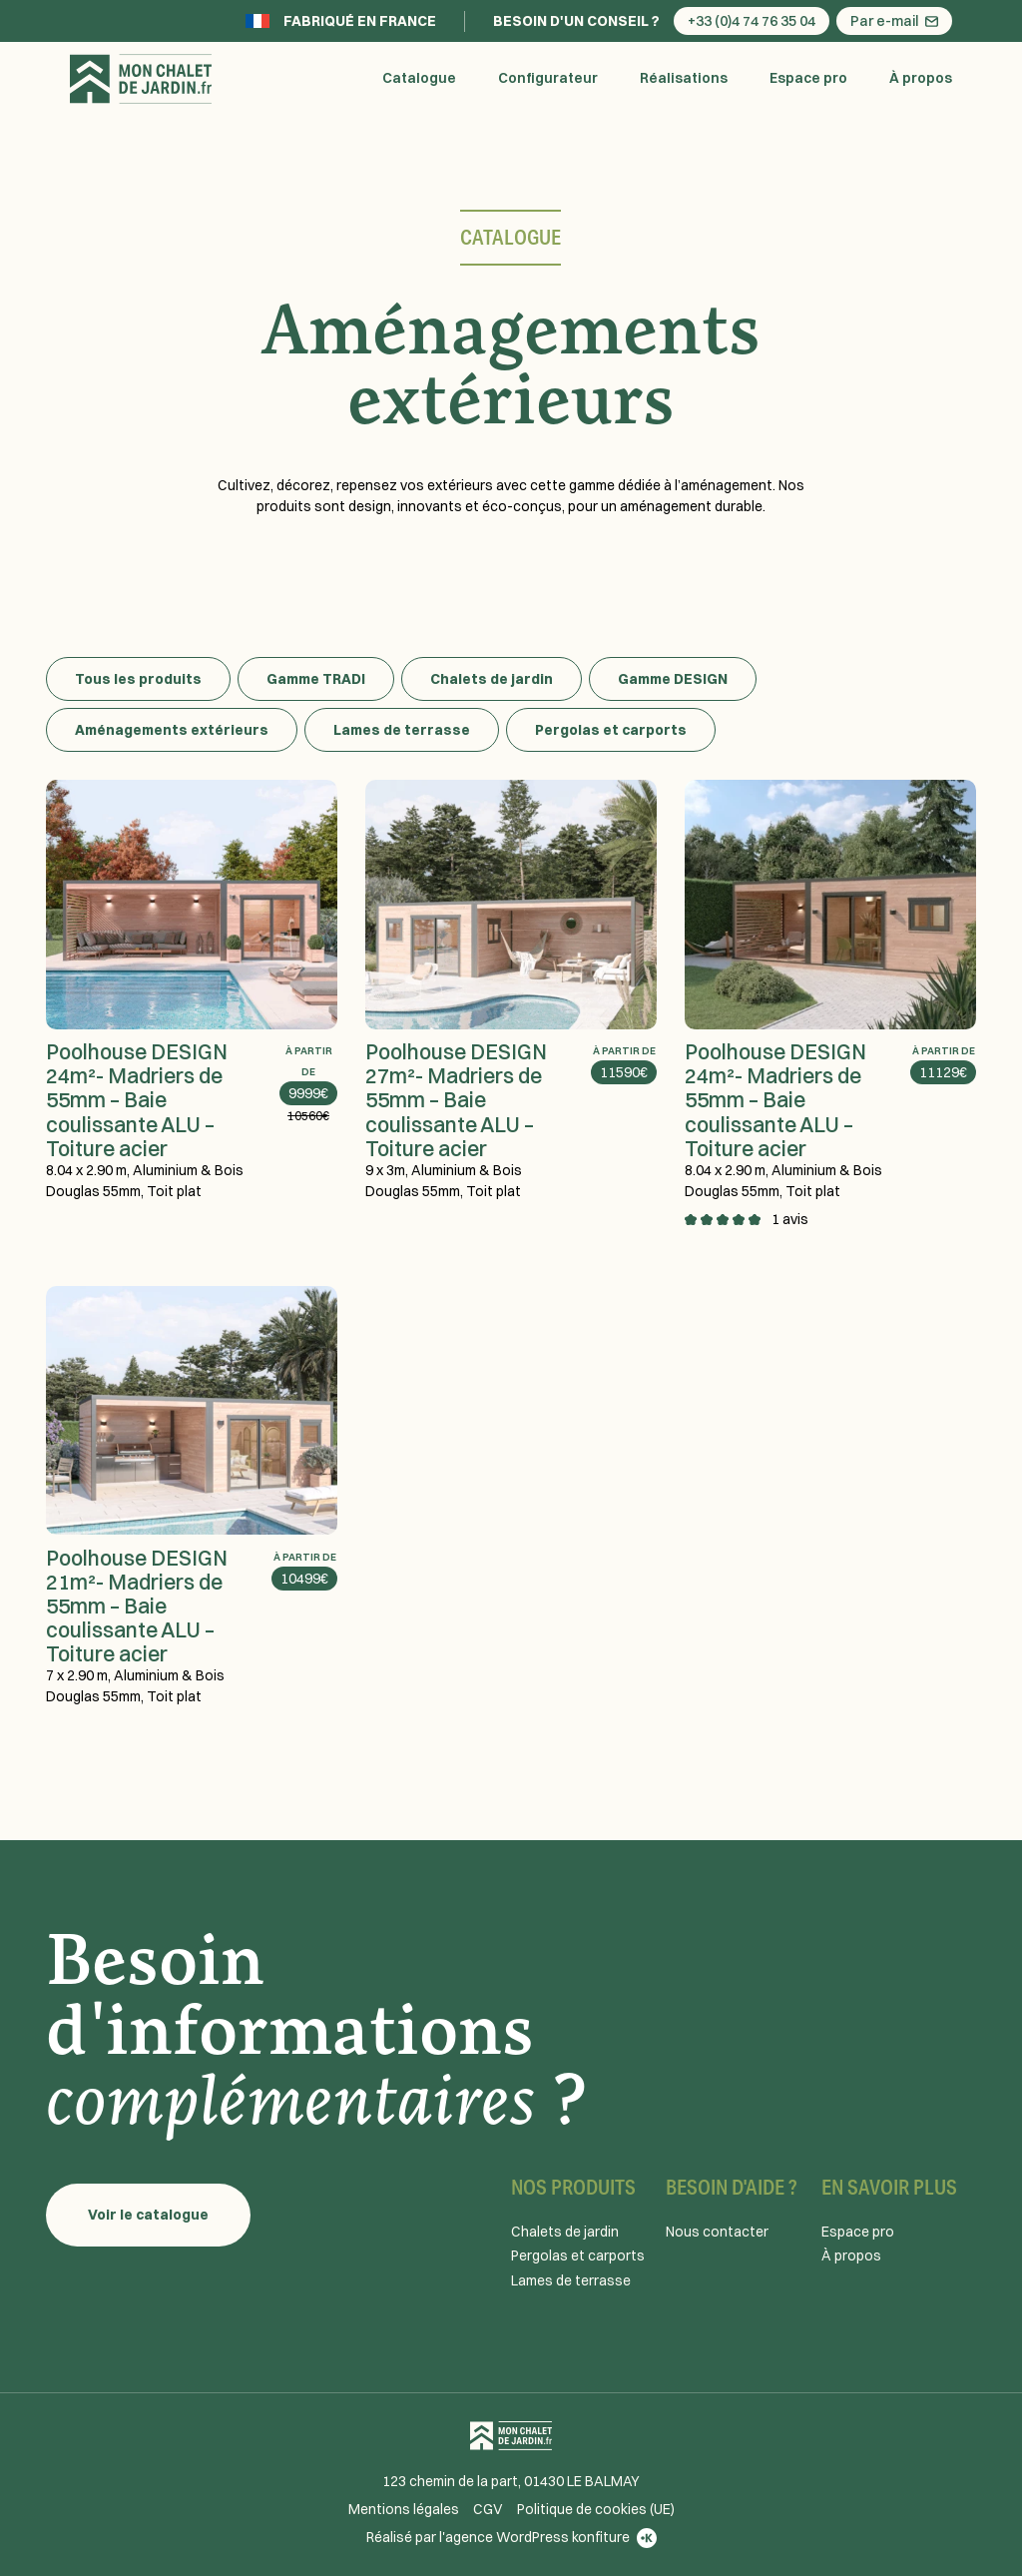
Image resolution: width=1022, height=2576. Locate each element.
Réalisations (684, 78)
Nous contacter (717, 2232)
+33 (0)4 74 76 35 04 (751, 21)
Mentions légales (403, 2509)
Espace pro (808, 78)
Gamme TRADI (315, 679)
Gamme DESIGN (673, 679)
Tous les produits (138, 679)
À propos (920, 78)
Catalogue (419, 78)
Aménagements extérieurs (171, 730)
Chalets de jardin (491, 679)
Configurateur (548, 78)
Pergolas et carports (611, 730)
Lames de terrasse (401, 730)
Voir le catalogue (148, 2215)
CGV (488, 2509)
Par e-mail (894, 21)
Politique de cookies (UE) (596, 2509)
